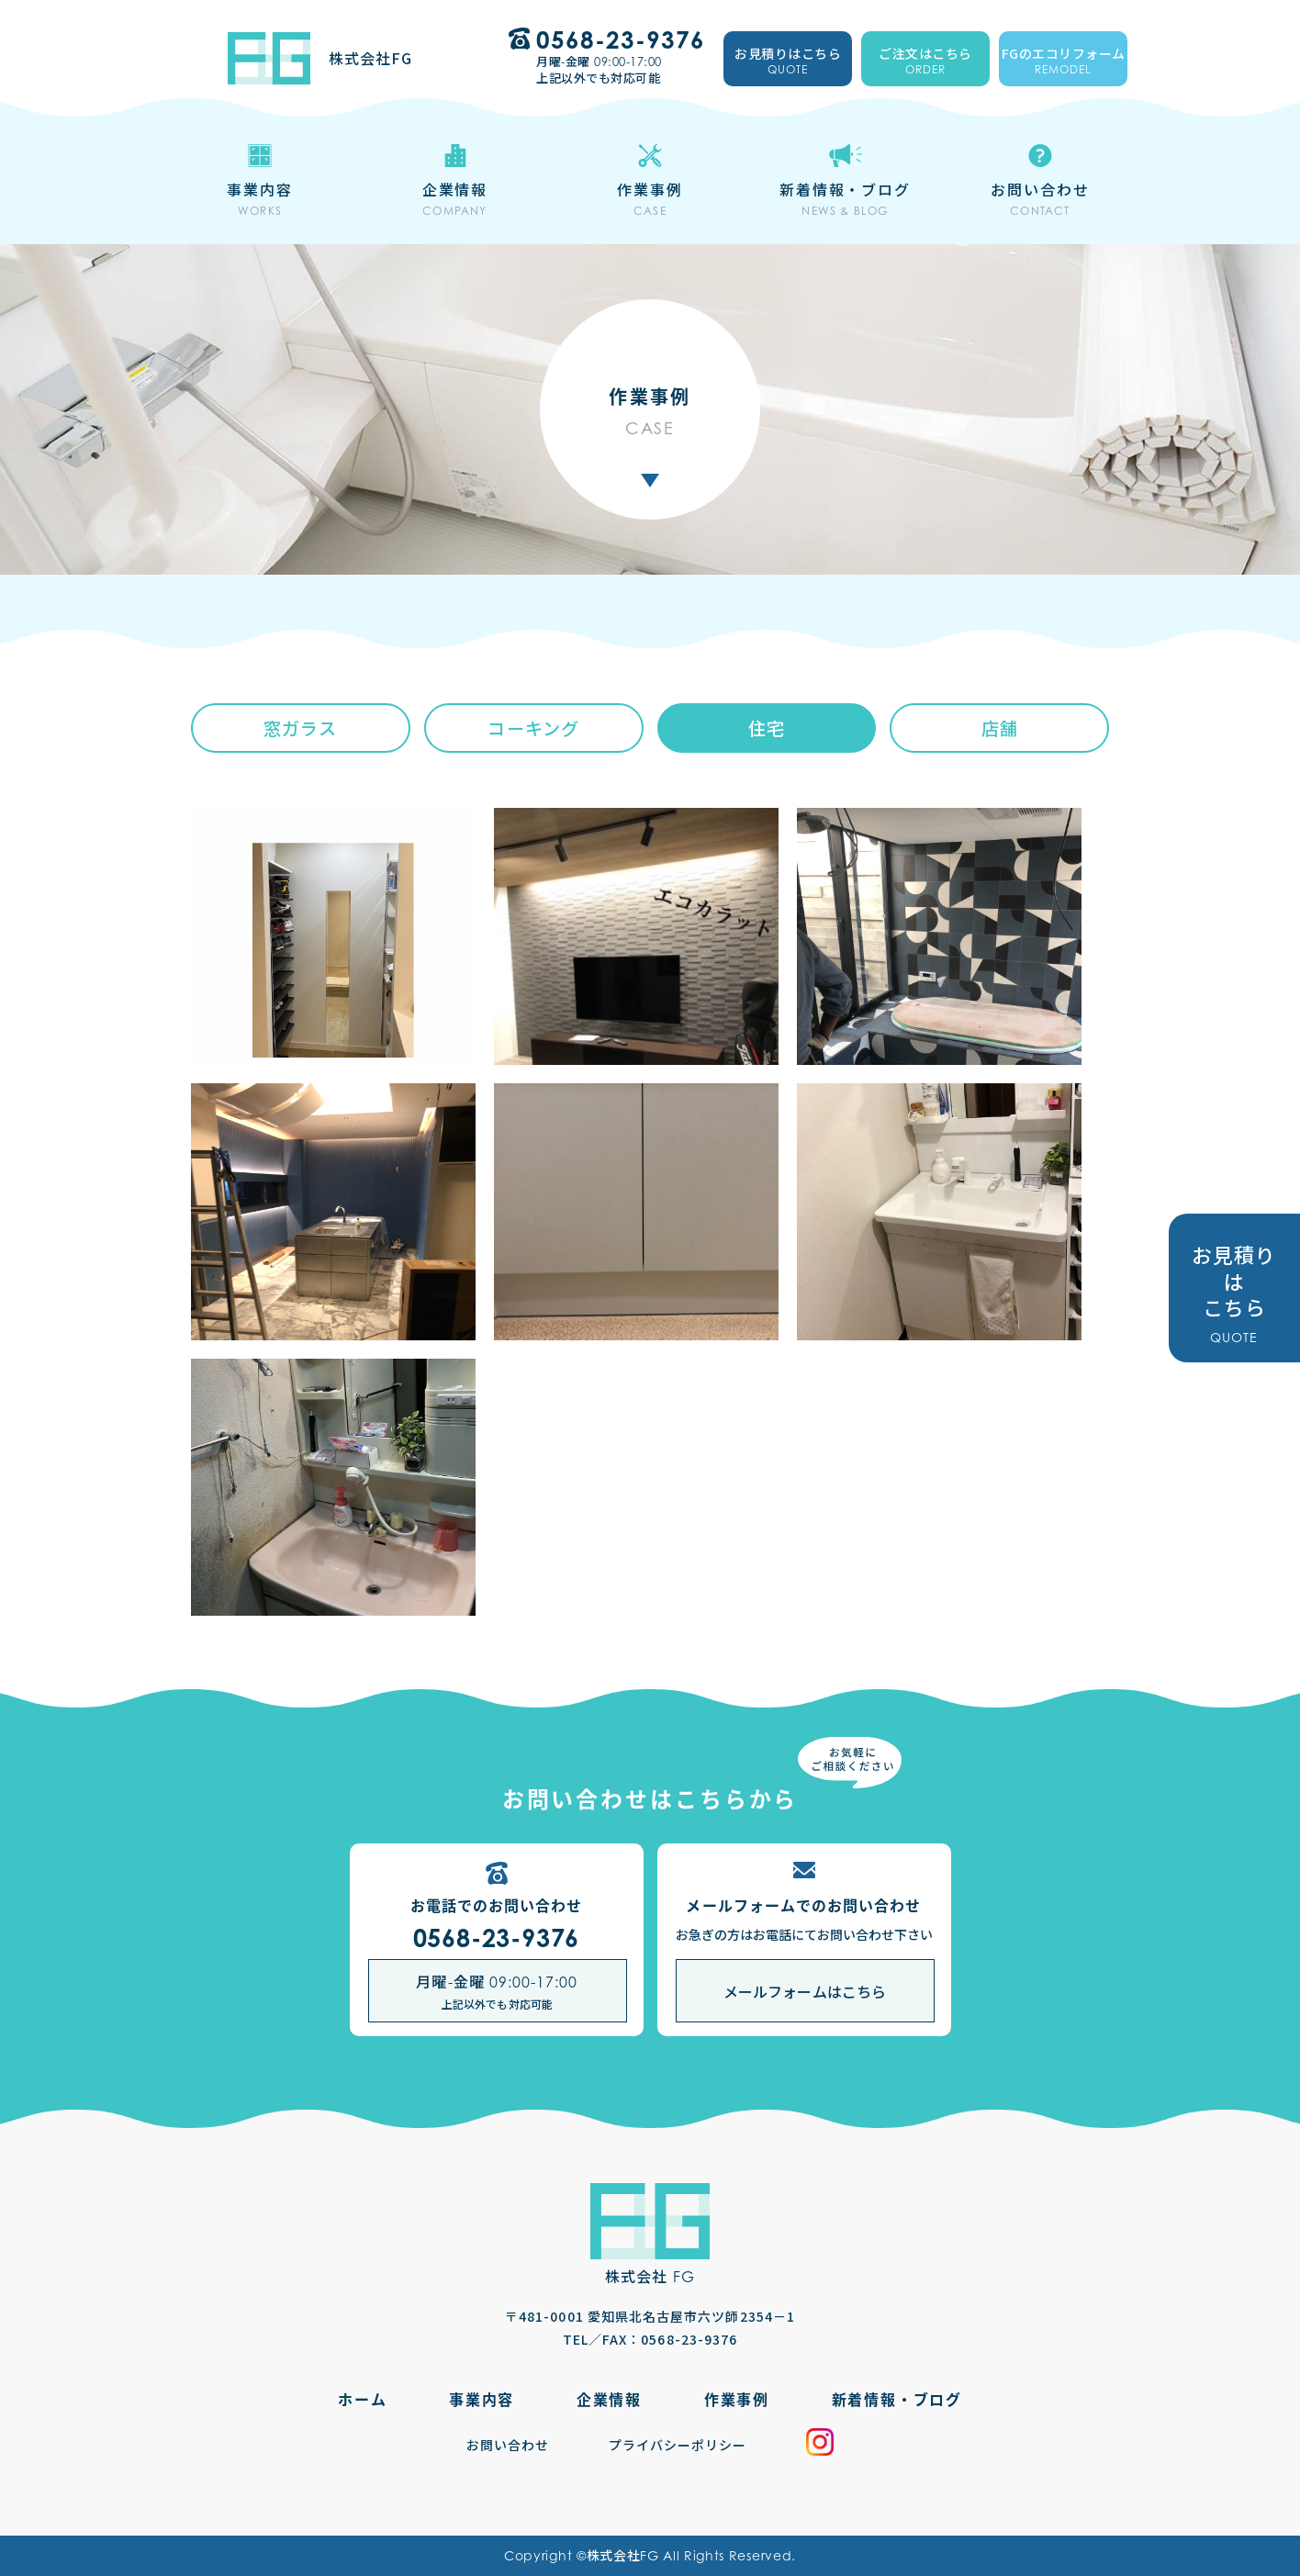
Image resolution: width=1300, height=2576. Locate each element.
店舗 (999, 728)
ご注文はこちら (925, 62)
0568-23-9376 (496, 1937)
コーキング (533, 728)
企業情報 (609, 2399)
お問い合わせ (507, 2445)
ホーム (362, 2399)
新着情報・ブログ (897, 2399)
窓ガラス (300, 728)
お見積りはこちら (787, 62)
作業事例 (736, 2399)
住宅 (766, 728)
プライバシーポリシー (678, 2445)
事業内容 (481, 2399)
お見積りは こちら (1234, 1293)
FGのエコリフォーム (1063, 62)
